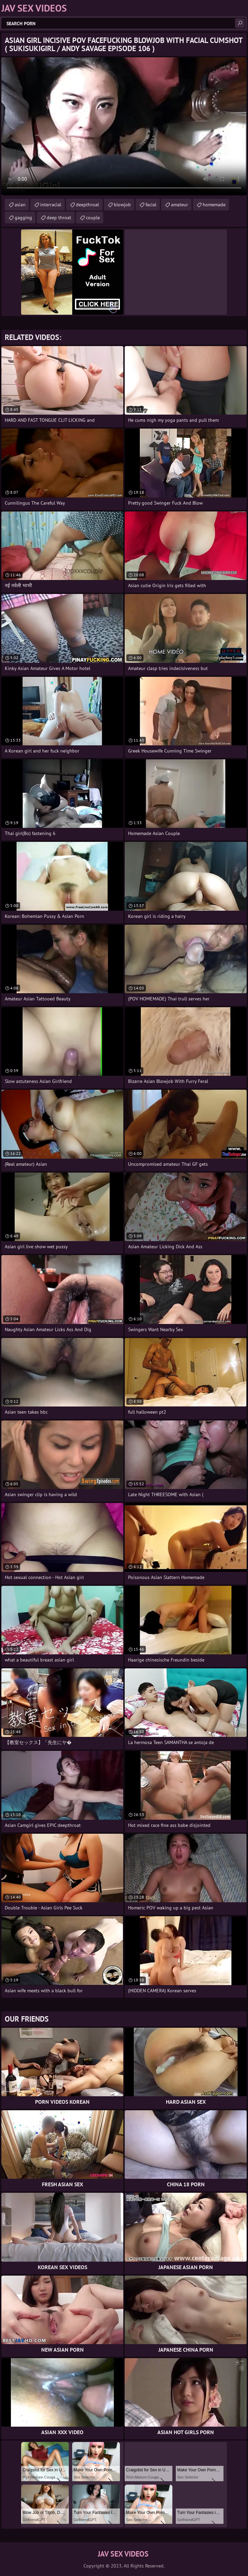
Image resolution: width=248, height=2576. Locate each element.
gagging (23, 217)
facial (150, 205)
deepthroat (87, 205)
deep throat (59, 217)
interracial (50, 205)
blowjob (122, 205)
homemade (214, 205)
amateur (179, 205)
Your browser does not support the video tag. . (124, 126)
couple (93, 217)
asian (20, 205)
